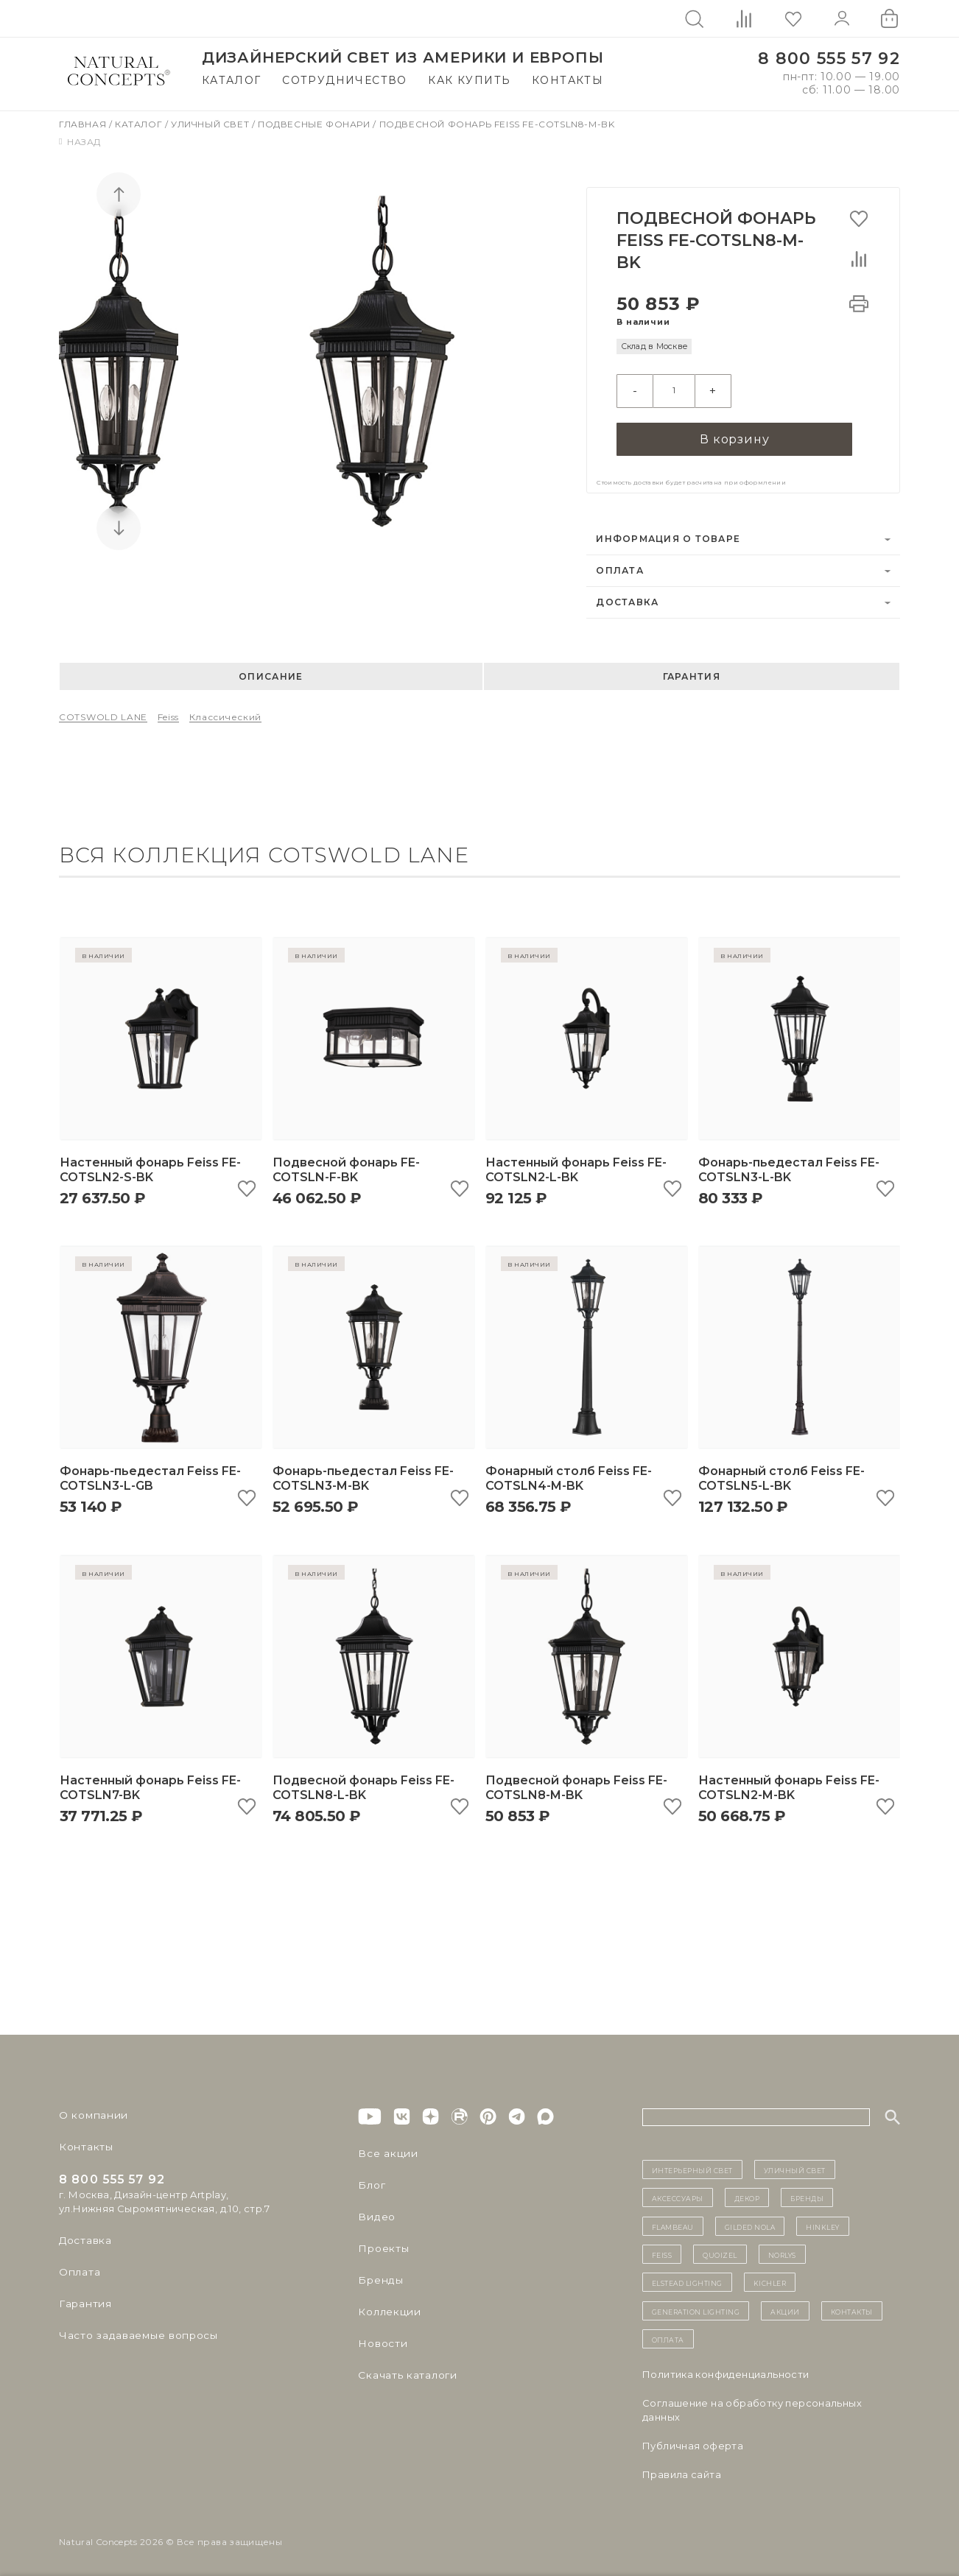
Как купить (469, 80)
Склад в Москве (654, 346)
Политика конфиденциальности (725, 2370)
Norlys (782, 2250)
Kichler (770, 2278)
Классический (225, 712)
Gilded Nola (750, 2222)
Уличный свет (211, 124)
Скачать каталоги (404, 2370)
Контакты (567, 80)
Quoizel (720, 2250)
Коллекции (386, 2307)
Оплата (620, 565)
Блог (370, 2180)
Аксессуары (677, 2194)
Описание (271, 672)
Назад (80, 141)
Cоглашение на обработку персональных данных (752, 2406)
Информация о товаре (668, 534)
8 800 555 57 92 (829, 58)
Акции (785, 2306)
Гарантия (691, 672)
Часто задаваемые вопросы (133, 2331)
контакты (852, 2306)
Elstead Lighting (687, 2278)
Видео (374, 2212)
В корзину (734, 433)
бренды (806, 2194)
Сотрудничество (344, 80)
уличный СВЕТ (795, 2165)
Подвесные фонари (315, 124)
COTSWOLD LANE (103, 712)
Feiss (169, 712)
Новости (381, 2339)
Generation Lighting (696, 2306)
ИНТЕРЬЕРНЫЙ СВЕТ (692, 2165)
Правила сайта (681, 2471)
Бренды (378, 2275)
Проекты (382, 2244)
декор (747, 2194)
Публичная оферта (692, 2442)
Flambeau (673, 2222)
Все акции (384, 2149)
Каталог (231, 80)
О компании (90, 2110)
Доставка (627, 597)
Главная (84, 124)
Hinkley (823, 2222)
